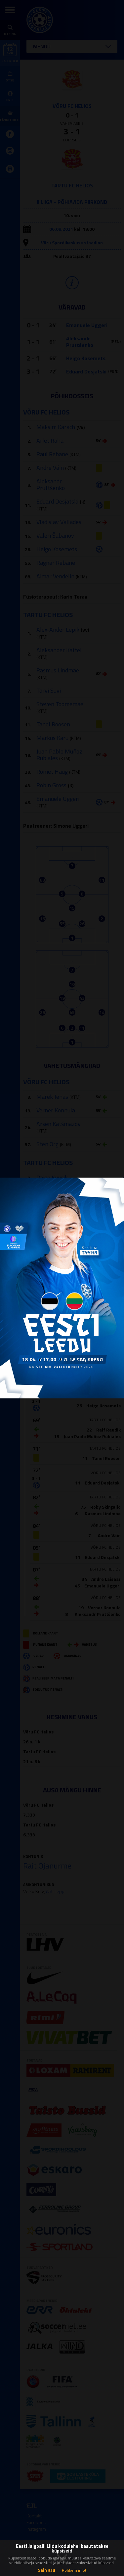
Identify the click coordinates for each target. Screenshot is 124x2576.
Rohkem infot (74, 2570)
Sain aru (46, 2569)
